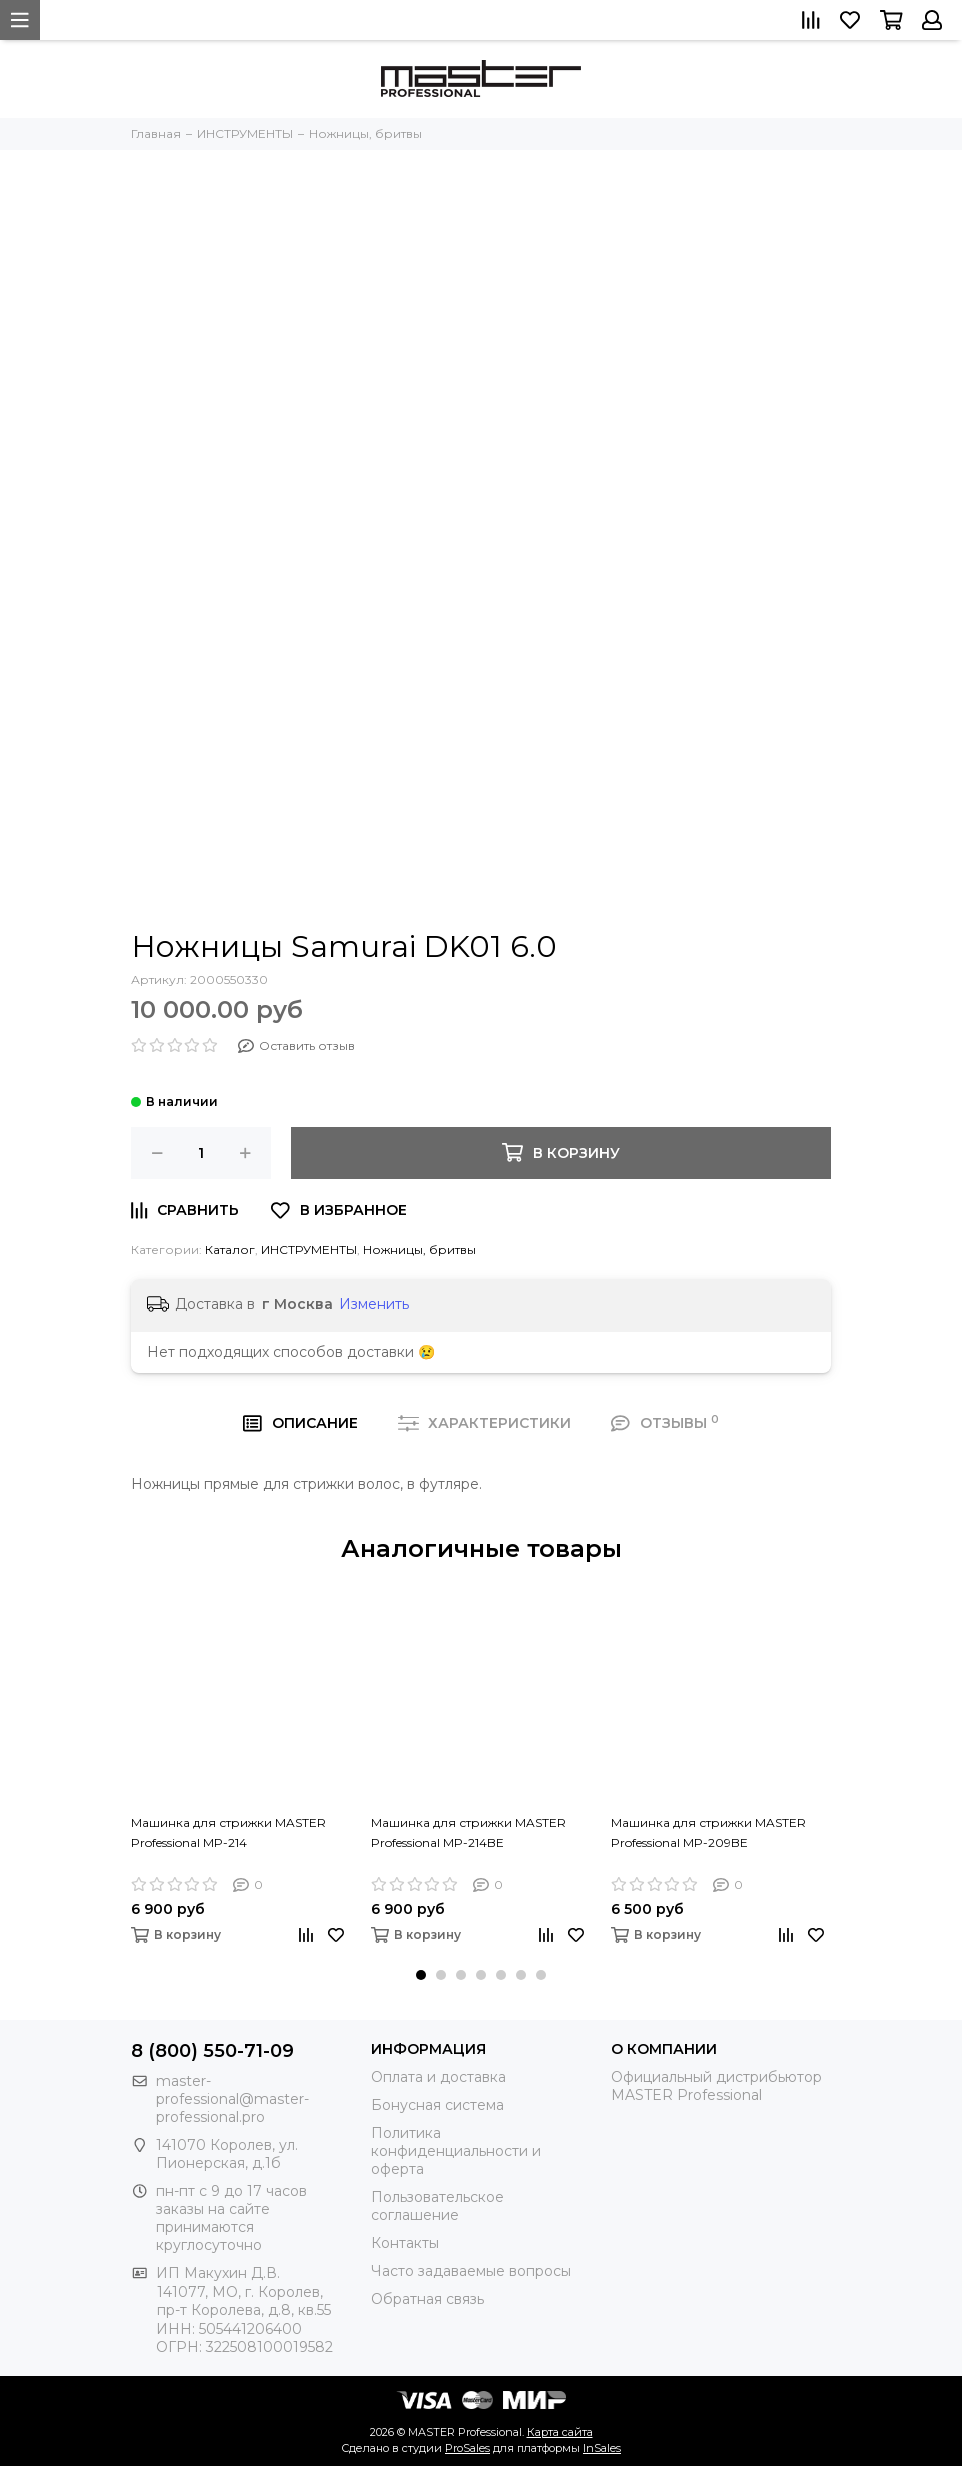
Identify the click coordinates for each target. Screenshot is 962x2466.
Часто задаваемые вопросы (471, 2271)
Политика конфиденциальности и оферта (456, 2151)
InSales (602, 2448)
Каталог (230, 1249)
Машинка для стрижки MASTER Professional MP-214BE (468, 1832)
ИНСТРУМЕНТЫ (309, 1249)
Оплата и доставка (438, 2077)
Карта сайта (560, 2432)
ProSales (467, 2448)
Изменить (374, 1304)
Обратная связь (427, 2299)
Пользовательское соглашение (437, 2206)
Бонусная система (437, 2105)
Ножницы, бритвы (419, 1249)
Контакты (405, 2243)
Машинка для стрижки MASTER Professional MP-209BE (708, 1832)
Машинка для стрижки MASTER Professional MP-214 (228, 1832)
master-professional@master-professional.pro (232, 2099)
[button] (421, 1975)
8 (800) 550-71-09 (212, 2051)
